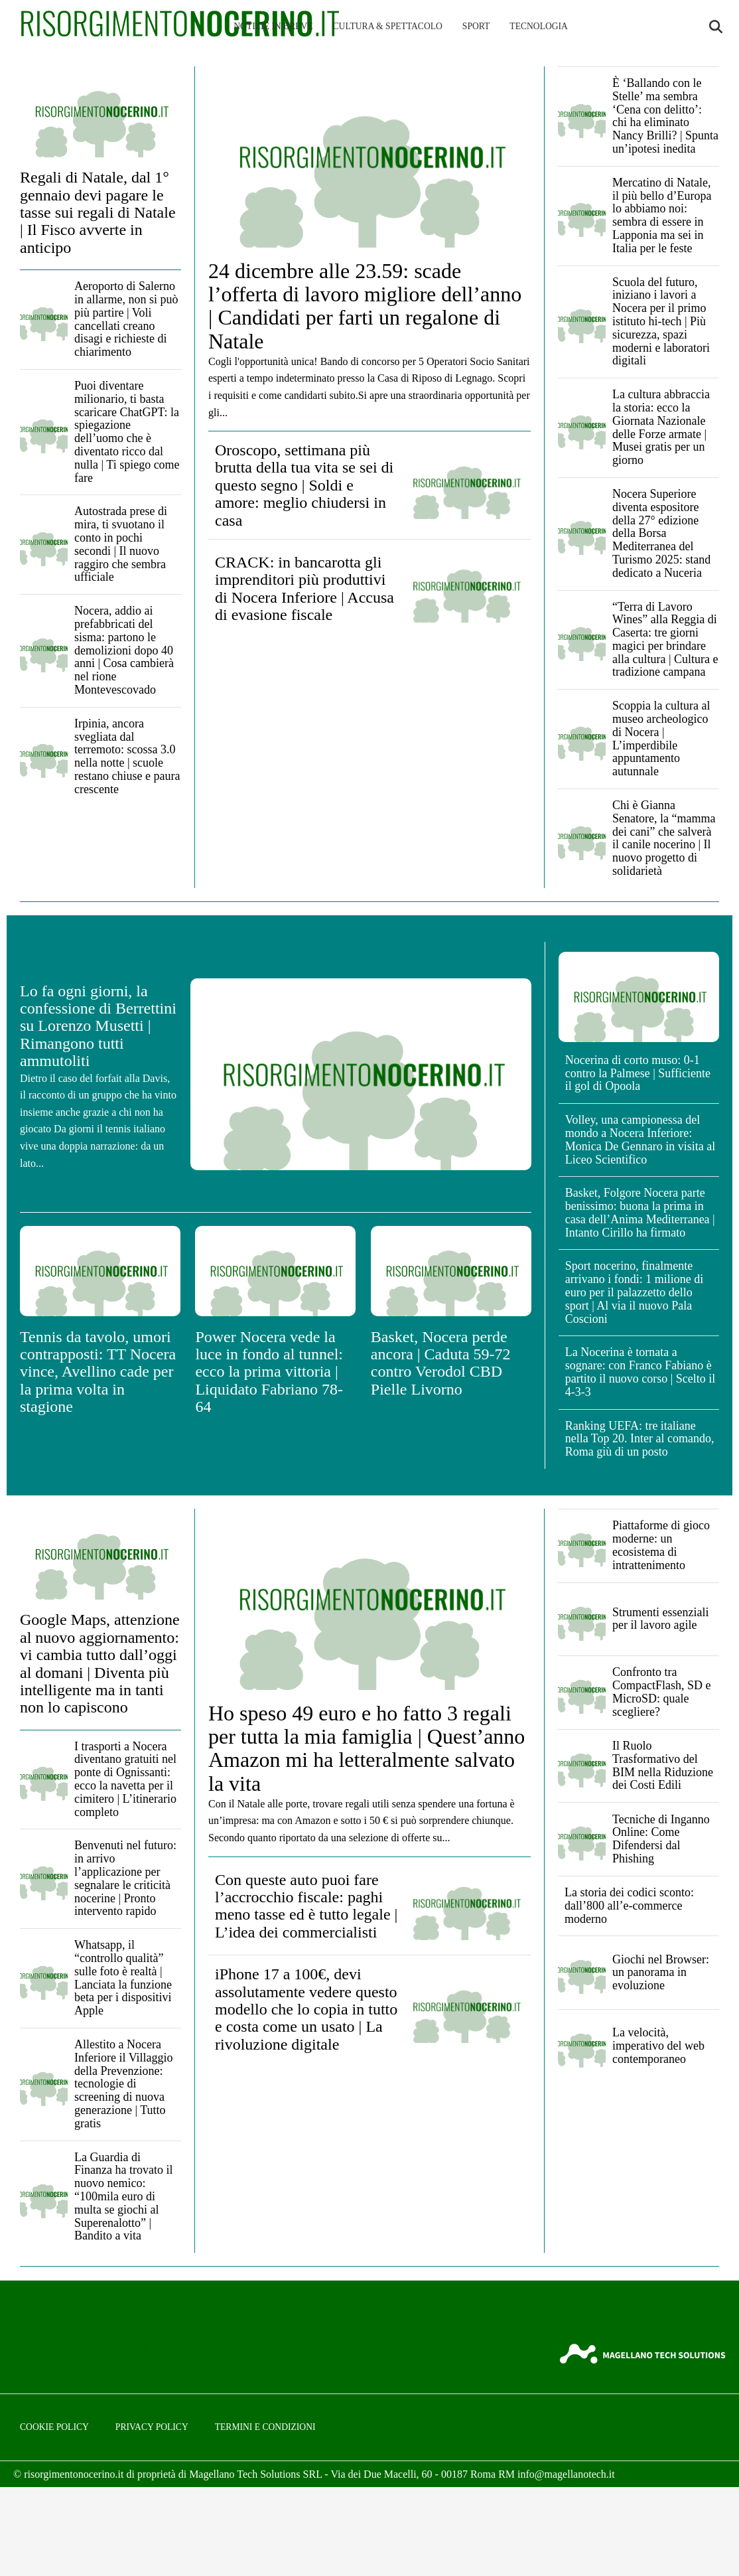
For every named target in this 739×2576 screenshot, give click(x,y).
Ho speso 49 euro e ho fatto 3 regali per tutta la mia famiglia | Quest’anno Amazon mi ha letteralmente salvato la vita (366, 1748)
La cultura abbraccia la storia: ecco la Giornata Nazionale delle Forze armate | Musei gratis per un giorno (661, 427)
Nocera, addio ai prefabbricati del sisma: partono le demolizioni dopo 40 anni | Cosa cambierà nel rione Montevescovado (124, 650)
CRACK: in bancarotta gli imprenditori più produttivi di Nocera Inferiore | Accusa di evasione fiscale (304, 588)
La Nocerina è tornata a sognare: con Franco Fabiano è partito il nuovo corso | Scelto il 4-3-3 (640, 1371)
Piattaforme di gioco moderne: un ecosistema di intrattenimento (661, 1545)
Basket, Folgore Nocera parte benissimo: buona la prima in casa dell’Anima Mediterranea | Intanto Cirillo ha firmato (640, 1212)
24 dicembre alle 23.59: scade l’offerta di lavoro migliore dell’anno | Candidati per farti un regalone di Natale (364, 306)
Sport (476, 26)
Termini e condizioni (265, 2427)
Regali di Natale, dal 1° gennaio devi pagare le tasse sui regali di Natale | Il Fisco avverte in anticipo (98, 212)
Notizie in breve (273, 26)
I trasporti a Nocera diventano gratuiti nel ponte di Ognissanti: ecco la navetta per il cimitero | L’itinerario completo (125, 1779)
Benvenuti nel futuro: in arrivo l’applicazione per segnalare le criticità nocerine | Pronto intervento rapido (125, 1878)
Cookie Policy (54, 2427)
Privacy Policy (151, 2427)
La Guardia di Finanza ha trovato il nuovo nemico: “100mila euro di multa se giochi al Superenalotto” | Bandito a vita (123, 2197)
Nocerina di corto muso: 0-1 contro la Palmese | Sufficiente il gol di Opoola (637, 1073)
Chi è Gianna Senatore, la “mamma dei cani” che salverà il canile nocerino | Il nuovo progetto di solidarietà (663, 837)
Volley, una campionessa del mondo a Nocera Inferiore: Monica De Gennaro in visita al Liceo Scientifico (640, 1139)
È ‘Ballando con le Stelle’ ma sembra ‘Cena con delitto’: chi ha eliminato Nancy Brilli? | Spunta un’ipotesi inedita (665, 115)
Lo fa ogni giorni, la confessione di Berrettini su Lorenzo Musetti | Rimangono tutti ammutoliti (98, 1026)
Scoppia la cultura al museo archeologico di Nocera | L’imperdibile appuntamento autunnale (661, 738)
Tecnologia (538, 26)
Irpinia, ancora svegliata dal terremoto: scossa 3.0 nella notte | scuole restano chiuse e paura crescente (127, 756)
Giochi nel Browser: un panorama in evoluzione (660, 1973)
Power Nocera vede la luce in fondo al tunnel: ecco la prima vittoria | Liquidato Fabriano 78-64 (269, 1372)
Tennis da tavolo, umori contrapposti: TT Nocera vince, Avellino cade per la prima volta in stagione (98, 1372)
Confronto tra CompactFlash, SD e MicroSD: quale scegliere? (661, 1691)
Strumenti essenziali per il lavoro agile (660, 1619)
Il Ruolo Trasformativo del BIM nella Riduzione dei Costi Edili (662, 1765)
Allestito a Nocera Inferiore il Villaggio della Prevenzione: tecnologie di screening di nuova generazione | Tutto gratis (123, 2084)
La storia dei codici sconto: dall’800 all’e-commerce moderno (629, 1906)
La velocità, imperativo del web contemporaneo (658, 2046)
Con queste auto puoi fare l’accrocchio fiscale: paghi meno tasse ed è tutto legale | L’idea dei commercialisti (306, 1906)
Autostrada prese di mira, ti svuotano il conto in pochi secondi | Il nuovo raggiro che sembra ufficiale (120, 543)
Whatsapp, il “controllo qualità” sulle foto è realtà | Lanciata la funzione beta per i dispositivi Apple (123, 1977)
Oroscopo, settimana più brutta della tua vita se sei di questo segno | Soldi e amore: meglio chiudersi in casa (304, 485)
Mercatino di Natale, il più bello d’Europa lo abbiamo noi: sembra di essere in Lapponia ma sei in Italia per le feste (661, 215)
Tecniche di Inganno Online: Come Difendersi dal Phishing (661, 1839)
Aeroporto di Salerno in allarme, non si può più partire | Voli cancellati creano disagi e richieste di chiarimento (126, 318)
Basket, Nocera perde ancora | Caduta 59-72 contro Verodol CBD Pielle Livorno (441, 1363)
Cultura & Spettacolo (387, 26)
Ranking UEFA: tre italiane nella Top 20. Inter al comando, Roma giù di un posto (639, 1439)
